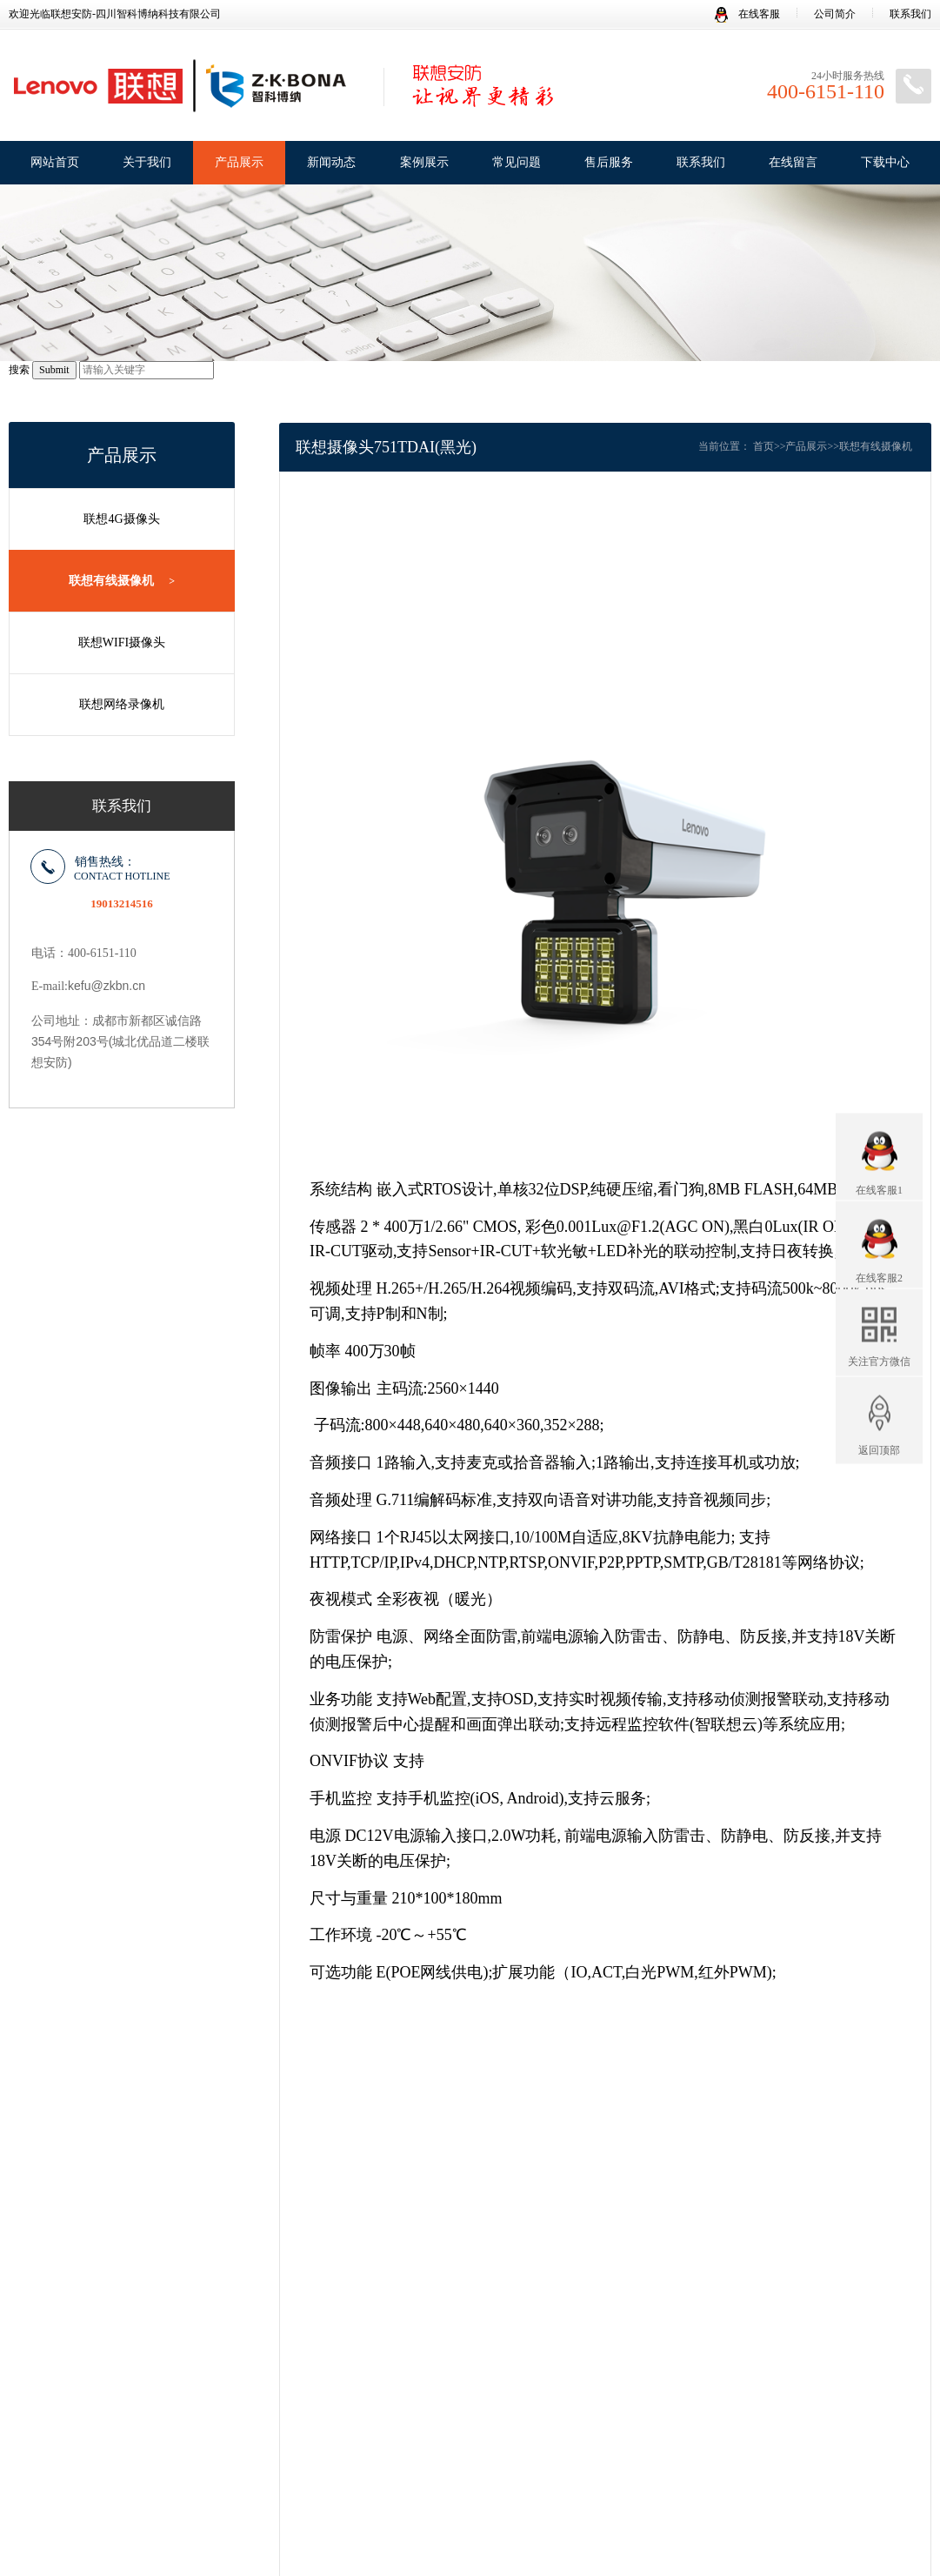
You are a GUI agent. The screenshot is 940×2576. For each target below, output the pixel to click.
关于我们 (147, 162)
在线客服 (747, 14)
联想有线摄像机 (122, 581)
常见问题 (516, 162)
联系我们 (910, 14)
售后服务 (608, 162)
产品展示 (239, 162)
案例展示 (424, 162)
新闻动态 (331, 162)
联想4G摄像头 (121, 518)
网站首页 (54, 162)
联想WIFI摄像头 (121, 642)
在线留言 (793, 162)
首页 (763, 446)
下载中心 (885, 162)
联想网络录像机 (121, 704)
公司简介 (835, 14)
